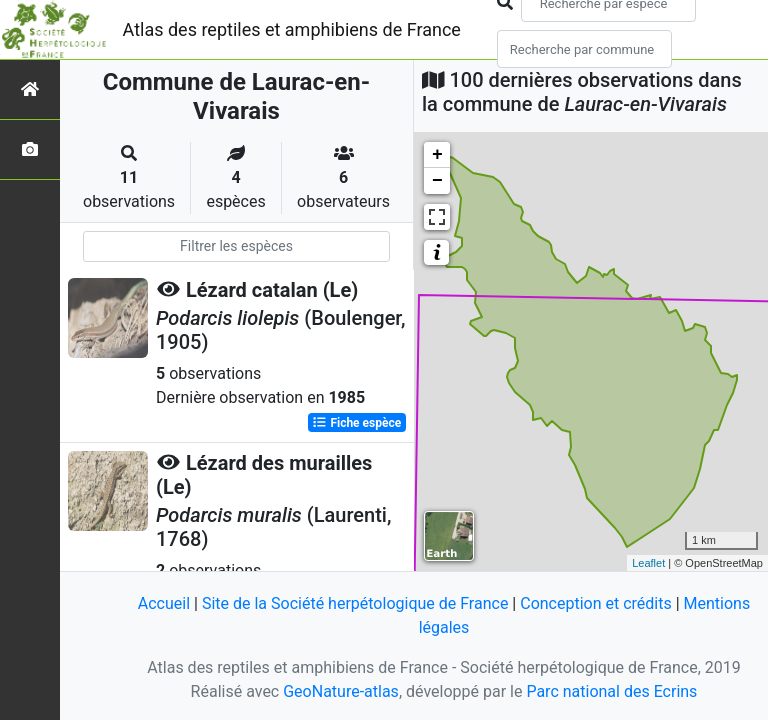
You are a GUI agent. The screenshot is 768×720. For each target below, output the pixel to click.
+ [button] (437, 155)
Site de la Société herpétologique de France (355, 603)
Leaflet (648, 563)
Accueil (164, 603)
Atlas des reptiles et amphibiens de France (292, 29)
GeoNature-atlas (341, 691)
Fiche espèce (356, 423)
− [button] (437, 181)
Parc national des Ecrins (611, 691)
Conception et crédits (596, 603)
